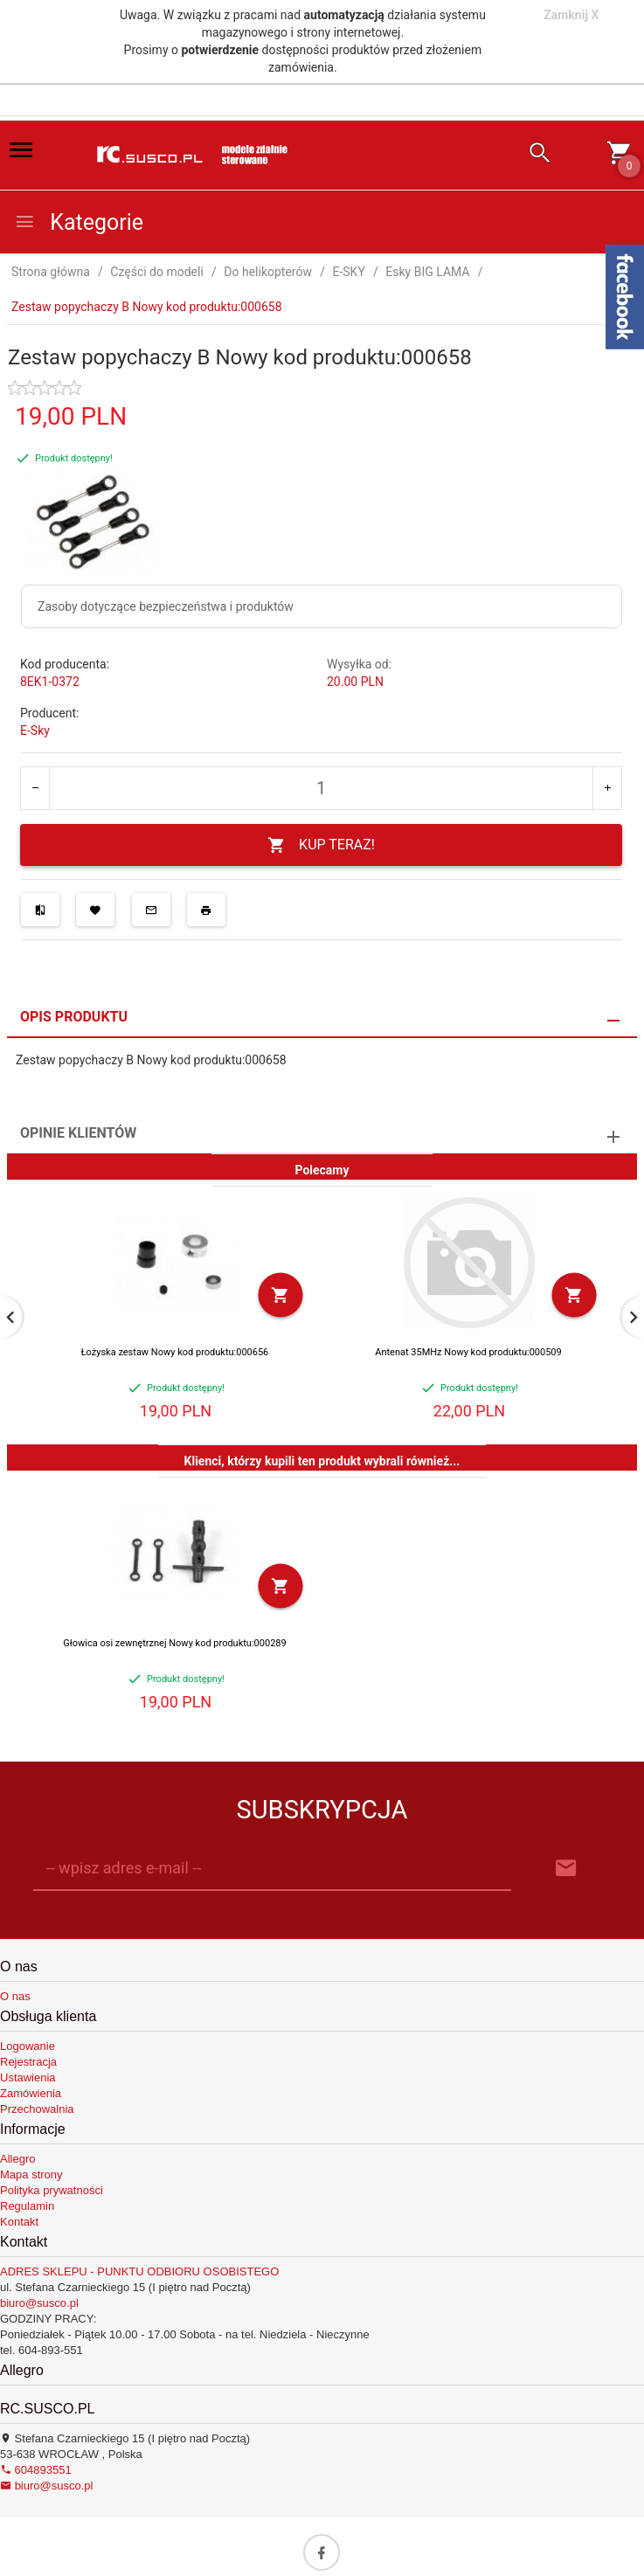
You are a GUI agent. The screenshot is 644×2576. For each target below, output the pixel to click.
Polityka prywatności (51, 2190)
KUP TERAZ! (321, 845)
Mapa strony (31, 2174)
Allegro (17, 2158)
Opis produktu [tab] (74, 1016)
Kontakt (19, 2221)
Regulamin (27, 2205)
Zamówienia (30, 2093)
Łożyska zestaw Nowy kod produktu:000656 (175, 1352)
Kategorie (78, 222)
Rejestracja (28, 2061)
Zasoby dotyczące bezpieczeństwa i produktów (166, 606)
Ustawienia (28, 2077)
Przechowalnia (37, 2109)
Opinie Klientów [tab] (78, 1133)
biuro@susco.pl (39, 2302)
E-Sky (35, 730)
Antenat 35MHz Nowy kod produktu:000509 (468, 1352)
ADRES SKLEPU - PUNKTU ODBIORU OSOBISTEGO (139, 2271)
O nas (15, 1996)
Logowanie (27, 2046)
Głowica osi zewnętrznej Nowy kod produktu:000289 (174, 1643)
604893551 (36, 2469)
